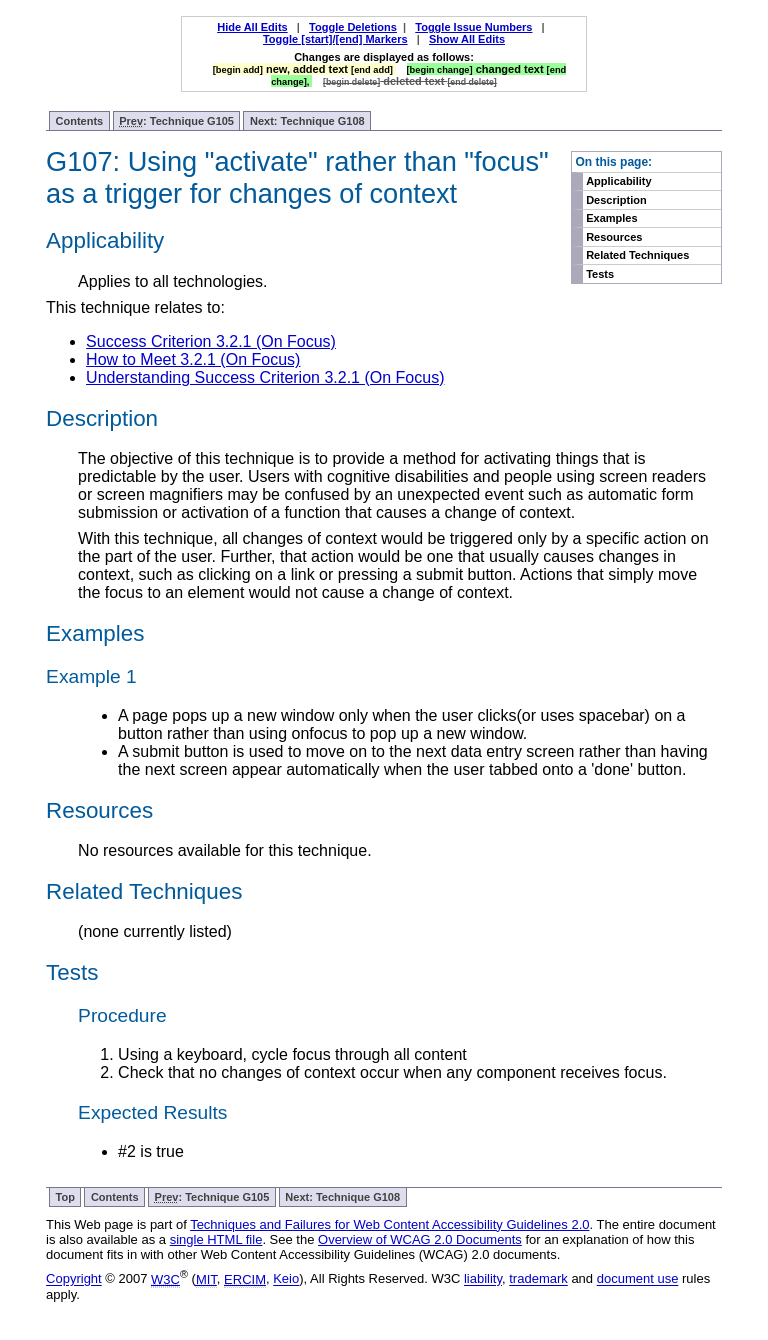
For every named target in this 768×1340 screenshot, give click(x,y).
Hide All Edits (252, 27)
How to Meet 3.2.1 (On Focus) (193, 359)
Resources (614, 237)
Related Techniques (637, 255)
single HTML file (216, 1239)
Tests (600, 274)
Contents (80, 121)
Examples (611, 218)
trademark (538, 1279)
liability (483, 1279)
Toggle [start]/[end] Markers (335, 39)
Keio (286, 1279)
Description (616, 200)
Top (65, 1197)
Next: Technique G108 (307, 121)
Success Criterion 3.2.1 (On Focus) (211, 341)
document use (638, 1279)
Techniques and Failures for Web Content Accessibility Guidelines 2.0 (389, 1224)
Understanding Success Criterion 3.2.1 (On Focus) (265, 377)
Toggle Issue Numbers (473, 27)
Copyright (74, 1279)
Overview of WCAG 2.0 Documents (420, 1239)
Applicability (618, 181)
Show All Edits (467, 39)
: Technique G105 (176, 121)
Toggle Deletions (353, 27)
